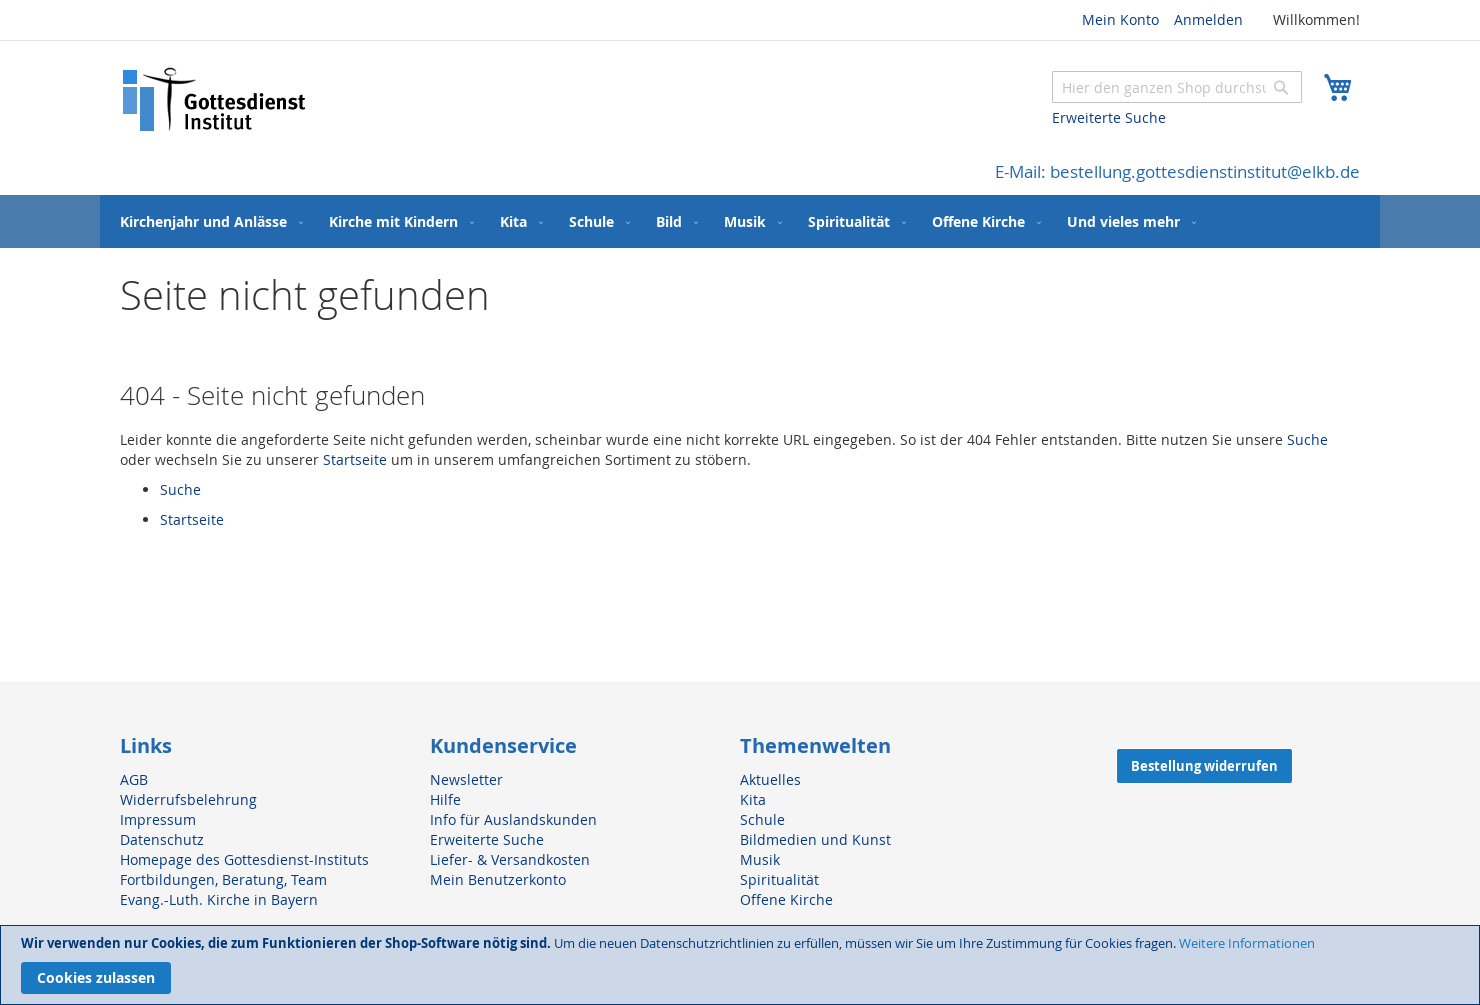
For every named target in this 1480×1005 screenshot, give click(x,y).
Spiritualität (779, 879)
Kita (753, 799)
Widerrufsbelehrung (188, 799)
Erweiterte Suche (1109, 117)
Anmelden (1208, 19)
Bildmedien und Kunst (815, 839)
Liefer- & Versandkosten (510, 859)
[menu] (740, 221)
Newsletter (466, 779)
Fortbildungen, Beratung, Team (223, 879)
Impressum (158, 819)
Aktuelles (770, 779)
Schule (762, 819)
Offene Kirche (786, 899)
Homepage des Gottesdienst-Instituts (244, 859)
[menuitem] (207, 221)
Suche (1307, 439)
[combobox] (1177, 87)
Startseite (355, 459)
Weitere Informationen (1247, 943)
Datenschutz (162, 839)
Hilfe (445, 799)
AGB (134, 779)
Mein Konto (1120, 19)
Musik (760, 859)
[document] (740, 965)
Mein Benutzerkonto (498, 879)
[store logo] (215, 99)
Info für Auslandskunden (513, 819)
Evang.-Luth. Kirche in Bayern (219, 899)
